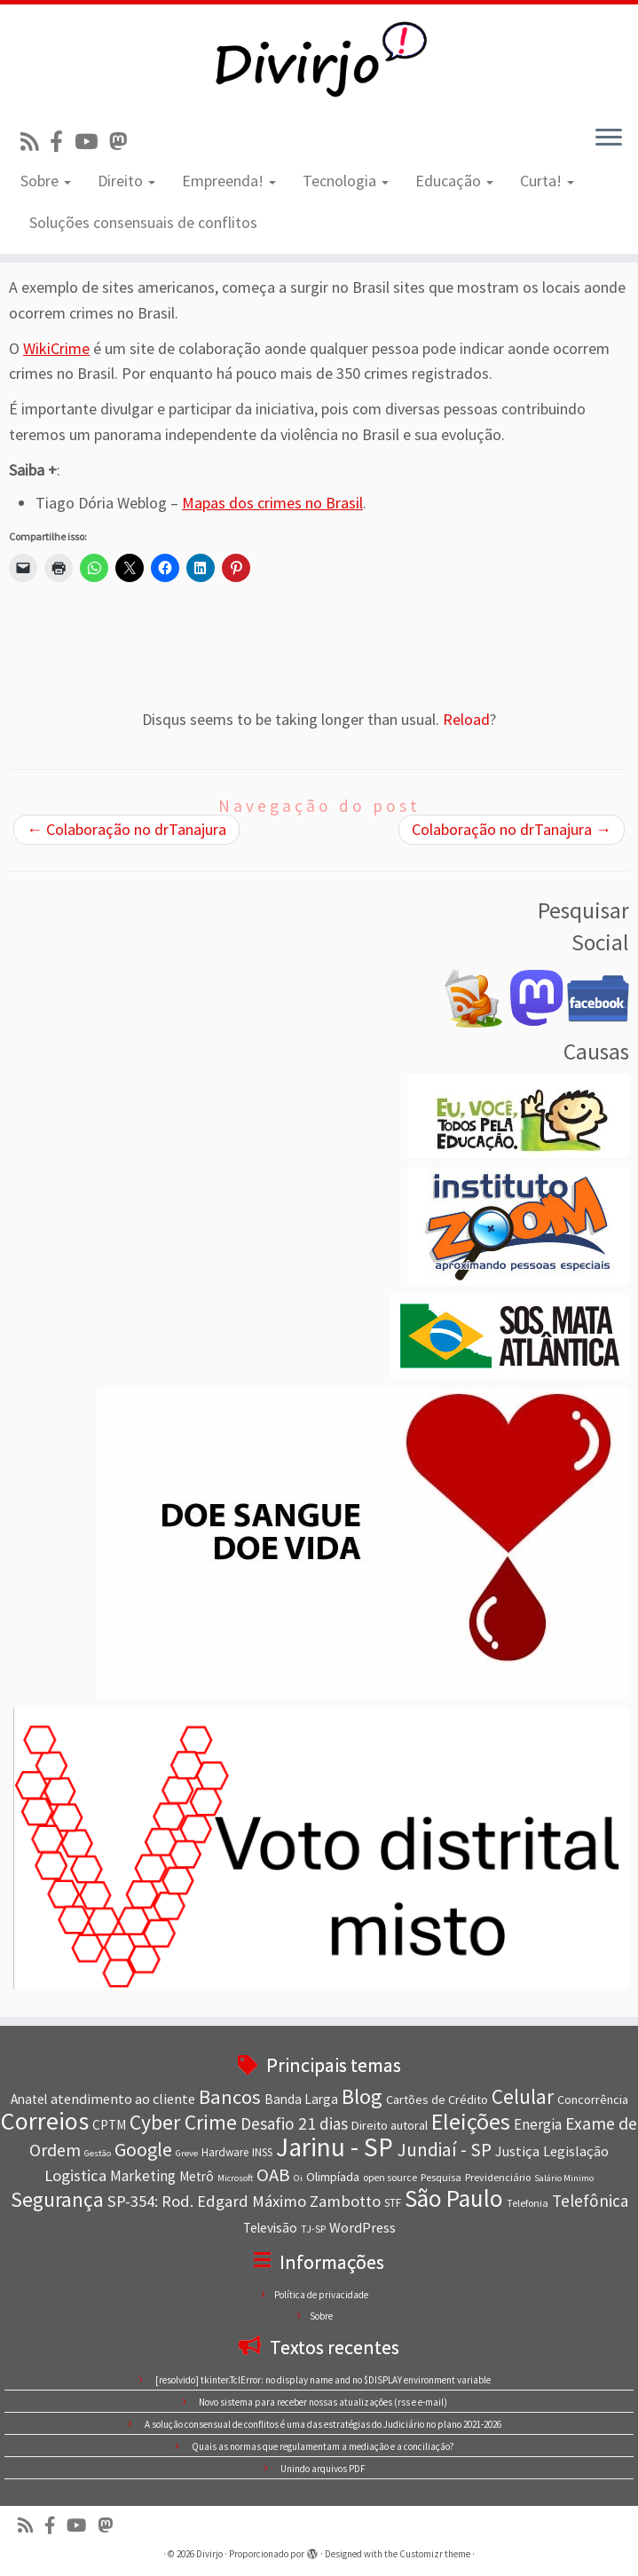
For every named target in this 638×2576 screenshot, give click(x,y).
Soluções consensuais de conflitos (143, 222)
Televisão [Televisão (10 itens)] (270, 2227)
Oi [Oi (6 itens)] (298, 2178)
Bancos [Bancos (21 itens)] (230, 2096)
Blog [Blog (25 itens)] (362, 2096)
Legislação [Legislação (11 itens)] (576, 2151)
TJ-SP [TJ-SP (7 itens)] (313, 2228)
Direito (126, 180)
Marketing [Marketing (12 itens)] (143, 2176)
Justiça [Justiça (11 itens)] (517, 2151)
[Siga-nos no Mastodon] (123, 141)
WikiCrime (56, 348)
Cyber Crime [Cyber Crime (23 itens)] (183, 2122)
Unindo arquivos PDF (323, 2468)
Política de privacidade (321, 2294)
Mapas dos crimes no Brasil (272, 502)
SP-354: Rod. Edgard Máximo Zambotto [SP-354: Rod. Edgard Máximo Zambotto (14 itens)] (244, 2201)
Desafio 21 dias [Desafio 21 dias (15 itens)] (294, 2123)
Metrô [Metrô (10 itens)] (196, 2176)
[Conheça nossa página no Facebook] (62, 141)
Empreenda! (229, 180)
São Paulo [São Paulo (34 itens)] (454, 2198)
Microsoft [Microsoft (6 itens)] (235, 2178)
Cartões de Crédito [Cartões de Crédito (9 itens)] (437, 2099)
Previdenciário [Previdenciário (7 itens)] (498, 2177)
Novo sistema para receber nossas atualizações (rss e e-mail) (323, 2402)
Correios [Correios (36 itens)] (45, 2121)
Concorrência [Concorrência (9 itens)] (592, 2099)
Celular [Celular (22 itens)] (523, 2096)
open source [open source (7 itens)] (390, 2177)
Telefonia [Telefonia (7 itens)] (527, 2203)
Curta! (547, 180)
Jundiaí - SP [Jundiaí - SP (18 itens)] (444, 2150)
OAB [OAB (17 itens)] (273, 2174)
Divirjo (209, 2554)
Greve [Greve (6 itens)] (187, 2153)
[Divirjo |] (319, 57)
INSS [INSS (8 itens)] (262, 2152)
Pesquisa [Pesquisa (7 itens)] (441, 2177)
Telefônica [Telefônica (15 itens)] (590, 2200)
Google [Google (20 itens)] (143, 2149)
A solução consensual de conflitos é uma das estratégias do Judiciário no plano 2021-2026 (323, 2424)
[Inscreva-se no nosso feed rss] (35, 141)
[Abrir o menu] (608, 138)
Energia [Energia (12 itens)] (538, 2124)
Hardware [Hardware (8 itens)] (224, 2152)
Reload (466, 719)
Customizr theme (434, 2554)
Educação (454, 180)
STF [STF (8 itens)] (392, 2202)
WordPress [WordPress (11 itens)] (362, 2227)
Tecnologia (346, 180)
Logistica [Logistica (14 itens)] (75, 2175)
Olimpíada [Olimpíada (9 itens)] (332, 2177)
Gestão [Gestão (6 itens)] (97, 2153)
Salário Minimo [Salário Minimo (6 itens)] (564, 2178)
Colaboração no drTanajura (126, 829)
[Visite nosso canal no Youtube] (92, 141)
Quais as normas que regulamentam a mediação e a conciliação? (323, 2446)
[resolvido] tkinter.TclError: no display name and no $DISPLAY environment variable (323, 2380)
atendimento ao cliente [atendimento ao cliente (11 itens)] (123, 2098)
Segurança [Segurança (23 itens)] (57, 2199)
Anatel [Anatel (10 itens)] (29, 2099)
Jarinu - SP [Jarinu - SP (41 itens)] (334, 2147)
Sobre (45, 180)
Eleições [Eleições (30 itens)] (470, 2121)
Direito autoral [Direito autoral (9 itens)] (389, 2125)
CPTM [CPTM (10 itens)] (109, 2124)
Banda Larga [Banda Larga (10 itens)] (301, 2099)
